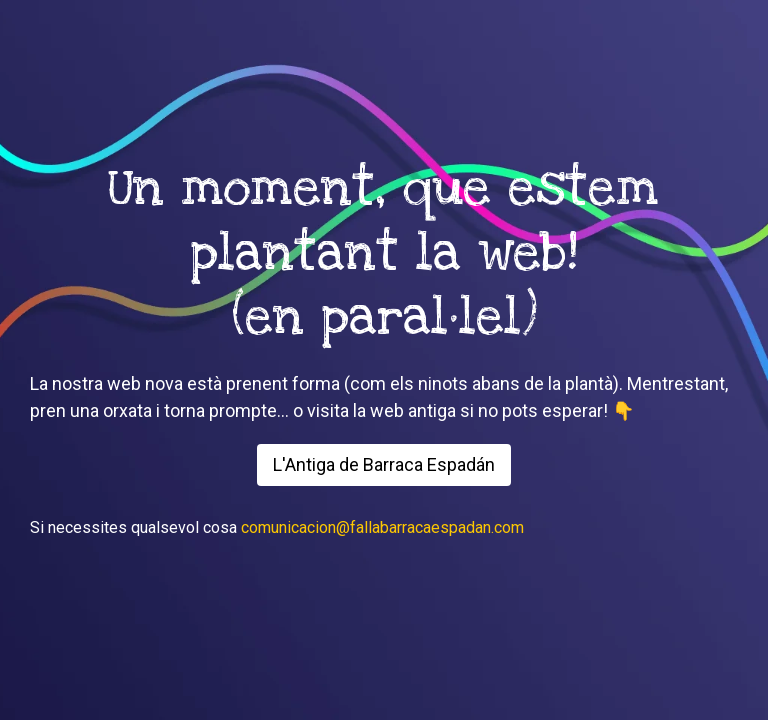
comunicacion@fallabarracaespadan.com (382, 527)
